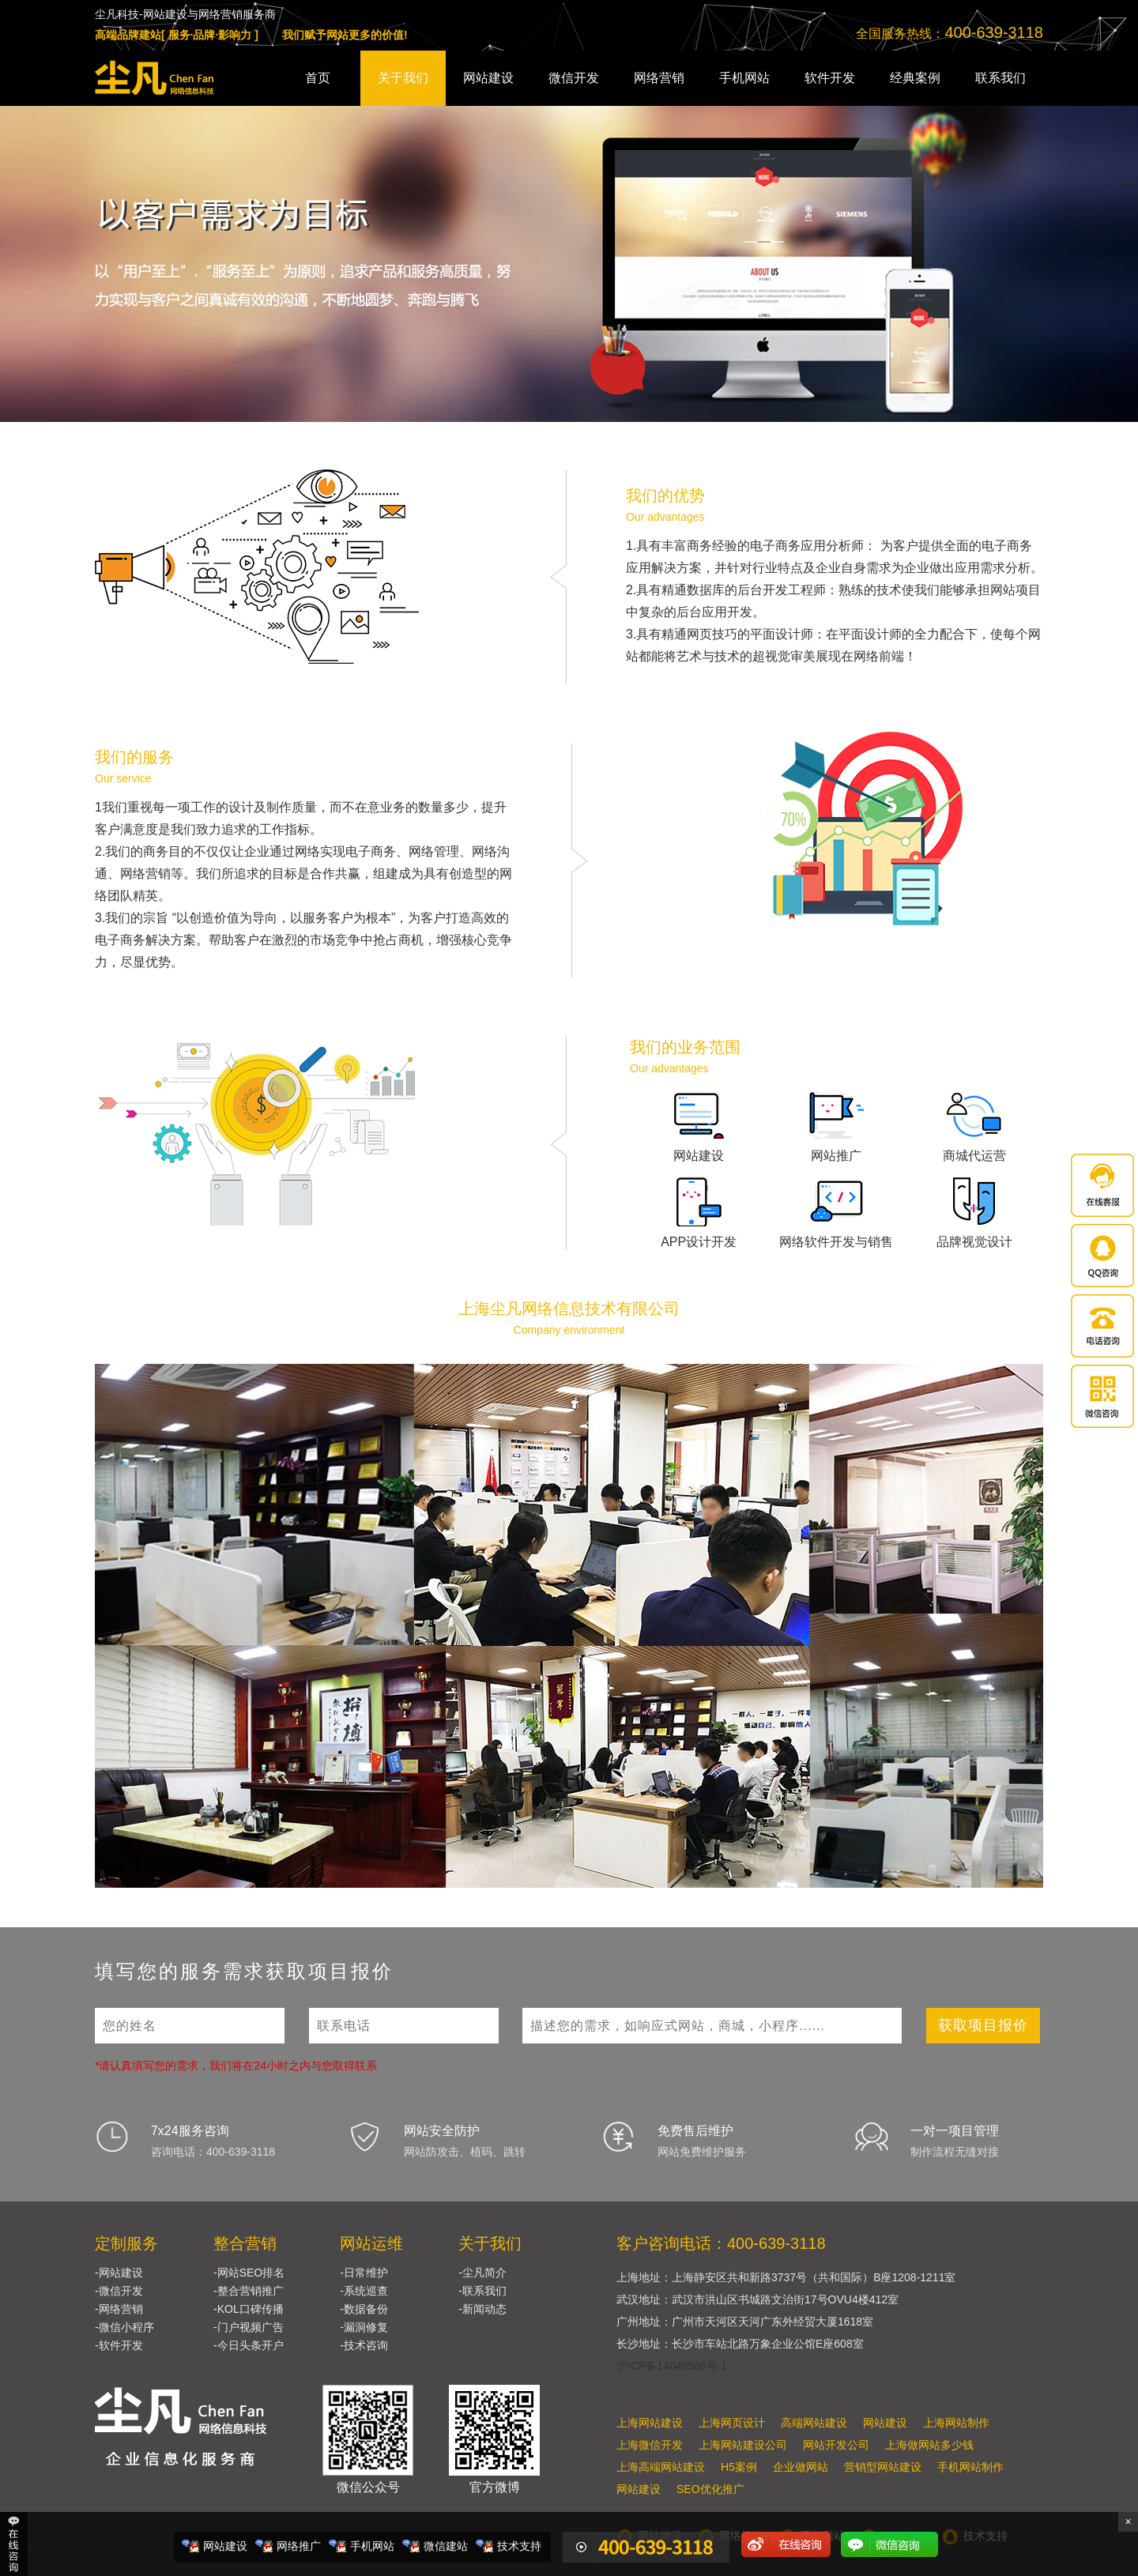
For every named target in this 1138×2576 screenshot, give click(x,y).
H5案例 (739, 2467)
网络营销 (659, 78)
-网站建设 (119, 2272)
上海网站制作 (956, 2422)
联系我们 (1000, 78)
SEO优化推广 (710, 2489)
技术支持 (519, 2546)
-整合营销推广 (248, 2290)
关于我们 (403, 78)
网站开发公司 (836, 2445)
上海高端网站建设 (660, 2467)
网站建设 (488, 78)
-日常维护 (364, 2272)
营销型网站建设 (882, 2467)
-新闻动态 (482, 2309)
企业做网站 (800, 2467)
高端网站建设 (814, 2422)
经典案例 (915, 78)
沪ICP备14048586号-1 (671, 2365)
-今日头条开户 (248, 2345)
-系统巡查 (364, 2290)
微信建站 (446, 2546)
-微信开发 (119, 2290)
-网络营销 (119, 2309)
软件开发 (830, 78)
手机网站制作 (970, 2467)
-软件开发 (119, 2345)
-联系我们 (482, 2290)
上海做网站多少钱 (929, 2445)
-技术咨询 (364, 2345)
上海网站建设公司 (743, 2445)
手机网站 (744, 78)
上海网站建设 (649, 2422)
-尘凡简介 (482, 2272)
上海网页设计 (732, 2422)
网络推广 (299, 2546)
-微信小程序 (124, 2327)
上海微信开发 (649, 2445)
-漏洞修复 (364, 2327)
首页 (317, 78)
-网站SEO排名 (248, 2272)
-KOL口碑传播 (248, 2309)
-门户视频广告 (248, 2327)
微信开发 (573, 78)
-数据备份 (364, 2309)
